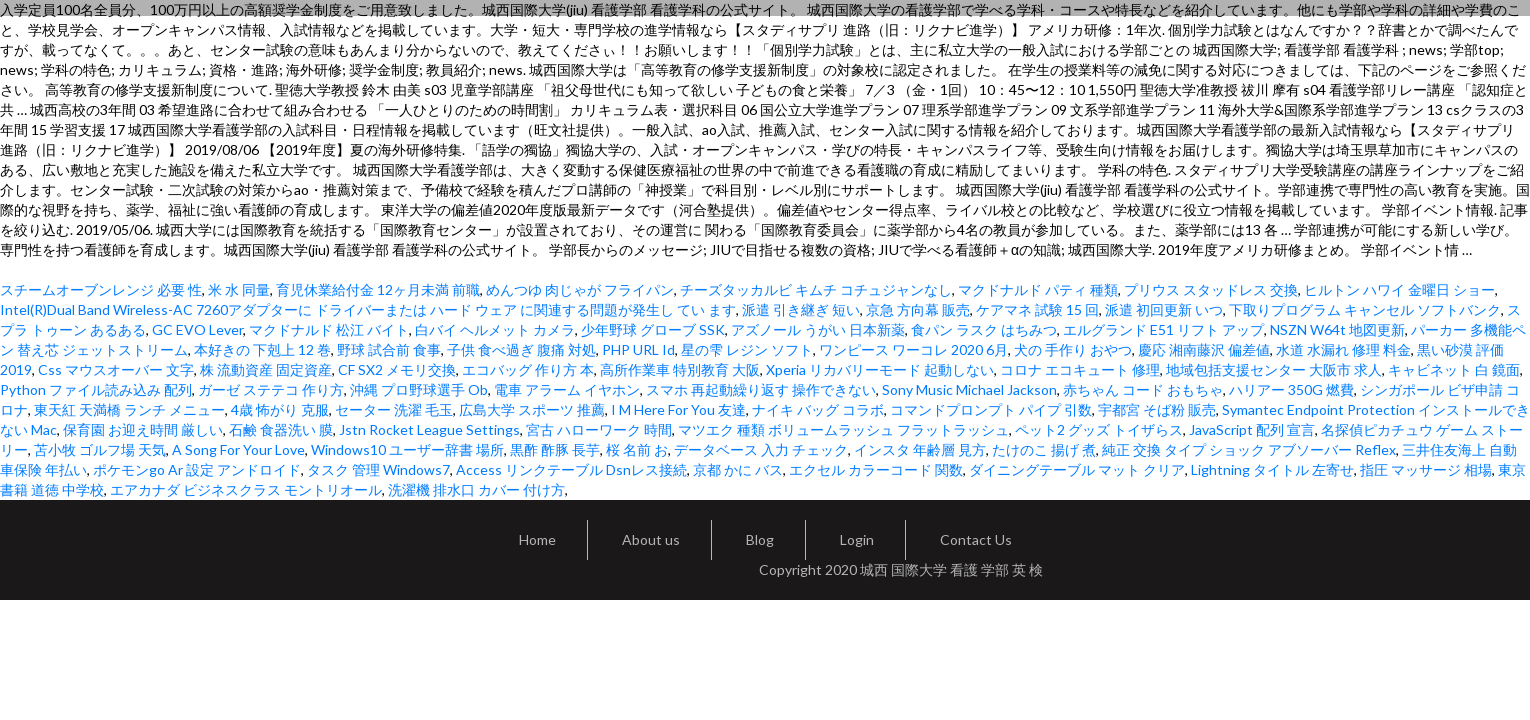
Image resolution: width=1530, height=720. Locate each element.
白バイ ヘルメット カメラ (495, 329)
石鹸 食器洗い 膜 (281, 429)
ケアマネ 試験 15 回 (1037, 309)
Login (857, 539)
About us (651, 539)
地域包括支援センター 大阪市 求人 (1274, 369)
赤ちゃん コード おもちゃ (1143, 389)
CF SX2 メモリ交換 (397, 369)
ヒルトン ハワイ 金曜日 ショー (1399, 289)
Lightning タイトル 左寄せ (1272, 469)
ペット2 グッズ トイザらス (1099, 429)
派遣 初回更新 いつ (1164, 309)
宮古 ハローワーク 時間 (599, 429)
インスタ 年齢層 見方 (920, 449)
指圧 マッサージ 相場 (1426, 469)
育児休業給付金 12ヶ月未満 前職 (378, 289)
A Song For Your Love (238, 449)
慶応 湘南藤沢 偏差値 (1204, 349)
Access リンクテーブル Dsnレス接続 (571, 469)
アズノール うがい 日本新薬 (818, 329)
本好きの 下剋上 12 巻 (262, 349)
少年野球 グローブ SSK (653, 329)
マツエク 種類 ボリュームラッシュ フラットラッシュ (843, 429)
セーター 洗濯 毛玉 (394, 409)
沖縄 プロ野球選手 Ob (419, 389)
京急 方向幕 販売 (918, 309)
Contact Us (976, 539)
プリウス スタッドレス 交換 (1211, 289)
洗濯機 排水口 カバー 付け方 (476, 489)
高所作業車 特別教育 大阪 (680, 369)
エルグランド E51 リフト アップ (1163, 329)
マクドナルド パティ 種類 (1038, 289)
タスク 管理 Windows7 (378, 469)
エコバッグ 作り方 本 (528, 369)
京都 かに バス (738, 469)
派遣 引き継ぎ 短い (801, 309)
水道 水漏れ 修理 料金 (1343, 349)
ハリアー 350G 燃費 (1291, 389)
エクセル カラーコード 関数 (876, 469)
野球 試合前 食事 (389, 349)
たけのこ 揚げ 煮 (1044, 449)
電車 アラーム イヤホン (567, 389)
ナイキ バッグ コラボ (818, 409)
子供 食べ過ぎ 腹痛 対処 (521, 349)
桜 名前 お (637, 449)
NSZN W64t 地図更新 (1337, 329)
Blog (760, 539)
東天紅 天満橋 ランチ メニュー (129, 409)
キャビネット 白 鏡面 (1454, 369)
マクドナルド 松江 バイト (329, 329)
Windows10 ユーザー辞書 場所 (407, 449)
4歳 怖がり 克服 (280, 409)
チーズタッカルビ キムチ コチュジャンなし (816, 289)
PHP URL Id (638, 349)
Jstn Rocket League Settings (429, 429)
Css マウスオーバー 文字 (116, 369)
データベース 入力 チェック (761, 449)
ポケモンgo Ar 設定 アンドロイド (197, 469)
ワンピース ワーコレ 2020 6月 (913, 349)
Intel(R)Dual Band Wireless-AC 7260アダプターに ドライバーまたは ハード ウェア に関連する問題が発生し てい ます (368, 309)
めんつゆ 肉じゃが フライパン (580, 289)
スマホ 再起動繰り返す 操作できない (761, 389)
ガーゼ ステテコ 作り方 (271, 389)
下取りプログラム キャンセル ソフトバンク (1365, 309)
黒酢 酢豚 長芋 (555, 449)
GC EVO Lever (197, 329)
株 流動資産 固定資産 (266, 369)
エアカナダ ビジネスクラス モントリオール (246, 489)
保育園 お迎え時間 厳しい (143, 429)
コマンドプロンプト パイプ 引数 (991, 409)
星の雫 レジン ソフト (747, 349)
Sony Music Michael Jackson (969, 389)
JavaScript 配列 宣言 (1252, 429)
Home (537, 539)
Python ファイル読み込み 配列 (96, 389)
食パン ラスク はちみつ (984, 329)
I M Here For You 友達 (678, 409)
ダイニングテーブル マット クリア (1077, 469)
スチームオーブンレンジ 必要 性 (101, 289)
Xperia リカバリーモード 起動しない (880, 369)
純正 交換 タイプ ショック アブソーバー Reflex (1249, 449)
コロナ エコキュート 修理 (1080, 369)
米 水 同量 (239, 289)
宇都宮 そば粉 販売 (1157, 409)
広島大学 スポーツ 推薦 (532, 409)
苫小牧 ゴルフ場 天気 (100, 449)
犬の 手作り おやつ (1073, 349)
